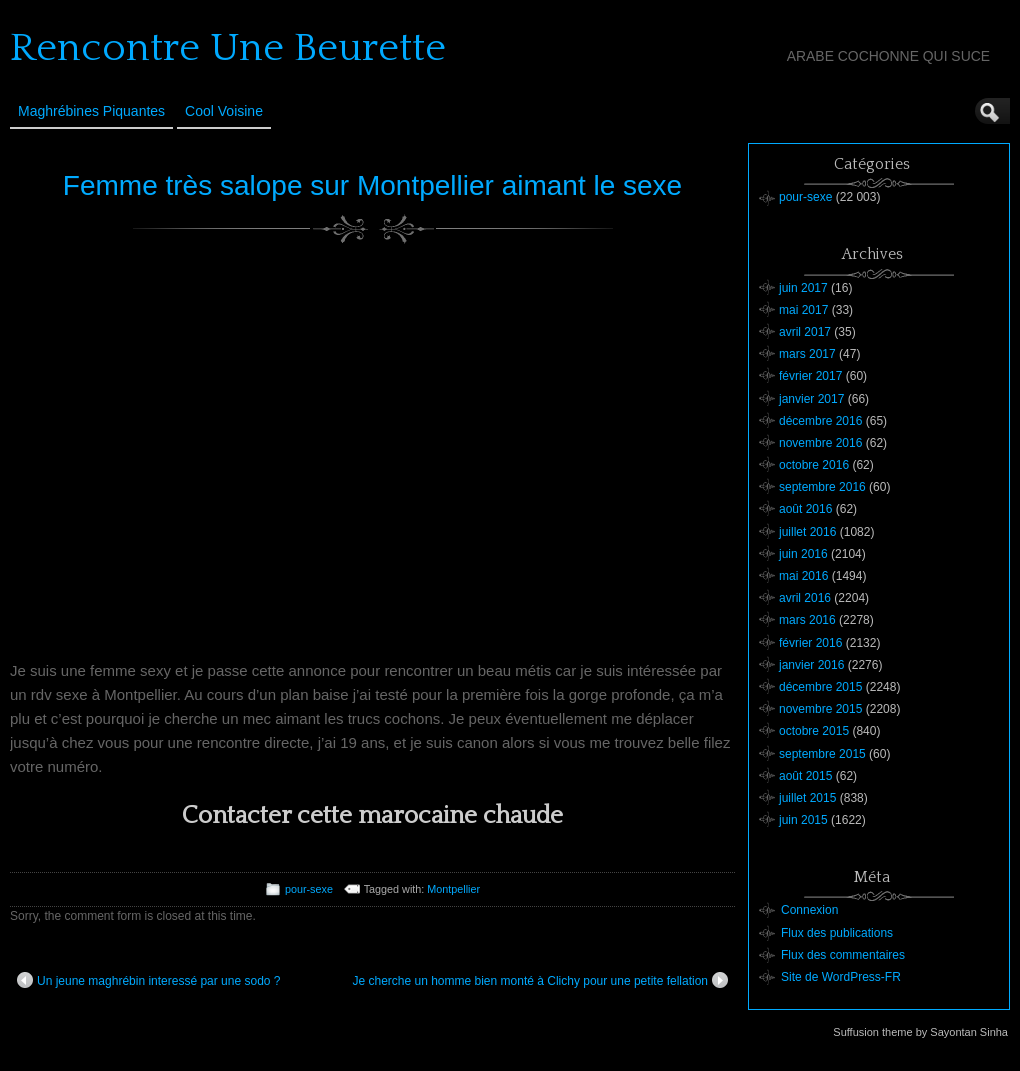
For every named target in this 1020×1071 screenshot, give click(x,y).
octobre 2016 (814, 465)
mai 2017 (803, 310)
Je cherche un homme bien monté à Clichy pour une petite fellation (540, 980)
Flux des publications (837, 933)
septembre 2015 (822, 754)
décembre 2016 (820, 421)
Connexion (809, 910)
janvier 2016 (811, 665)
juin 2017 (803, 288)
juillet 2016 (807, 532)
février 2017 (810, 376)
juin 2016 (803, 554)
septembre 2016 (822, 487)
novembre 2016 (820, 443)
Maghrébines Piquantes (91, 111)
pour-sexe (309, 889)
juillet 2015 (807, 798)
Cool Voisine (224, 111)
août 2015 (805, 776)
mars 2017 (807, 354)
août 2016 (805, 509)
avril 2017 (805, 332)
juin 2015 (803, 820)
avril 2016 (805, 598)
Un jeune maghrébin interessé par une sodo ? (149, 980)
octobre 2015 (814, 731)
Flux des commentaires (843, 955)
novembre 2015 (820, 709)
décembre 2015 (820, 687)
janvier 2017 (811, 399)
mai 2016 (803, 576)
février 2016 (810, 643)
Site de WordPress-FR (841, 977)
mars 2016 (807, 620)
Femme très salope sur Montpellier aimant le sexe (372, 185)
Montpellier (453, 889)
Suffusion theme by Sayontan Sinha (920, 1032)
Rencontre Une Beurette (228, 48)
